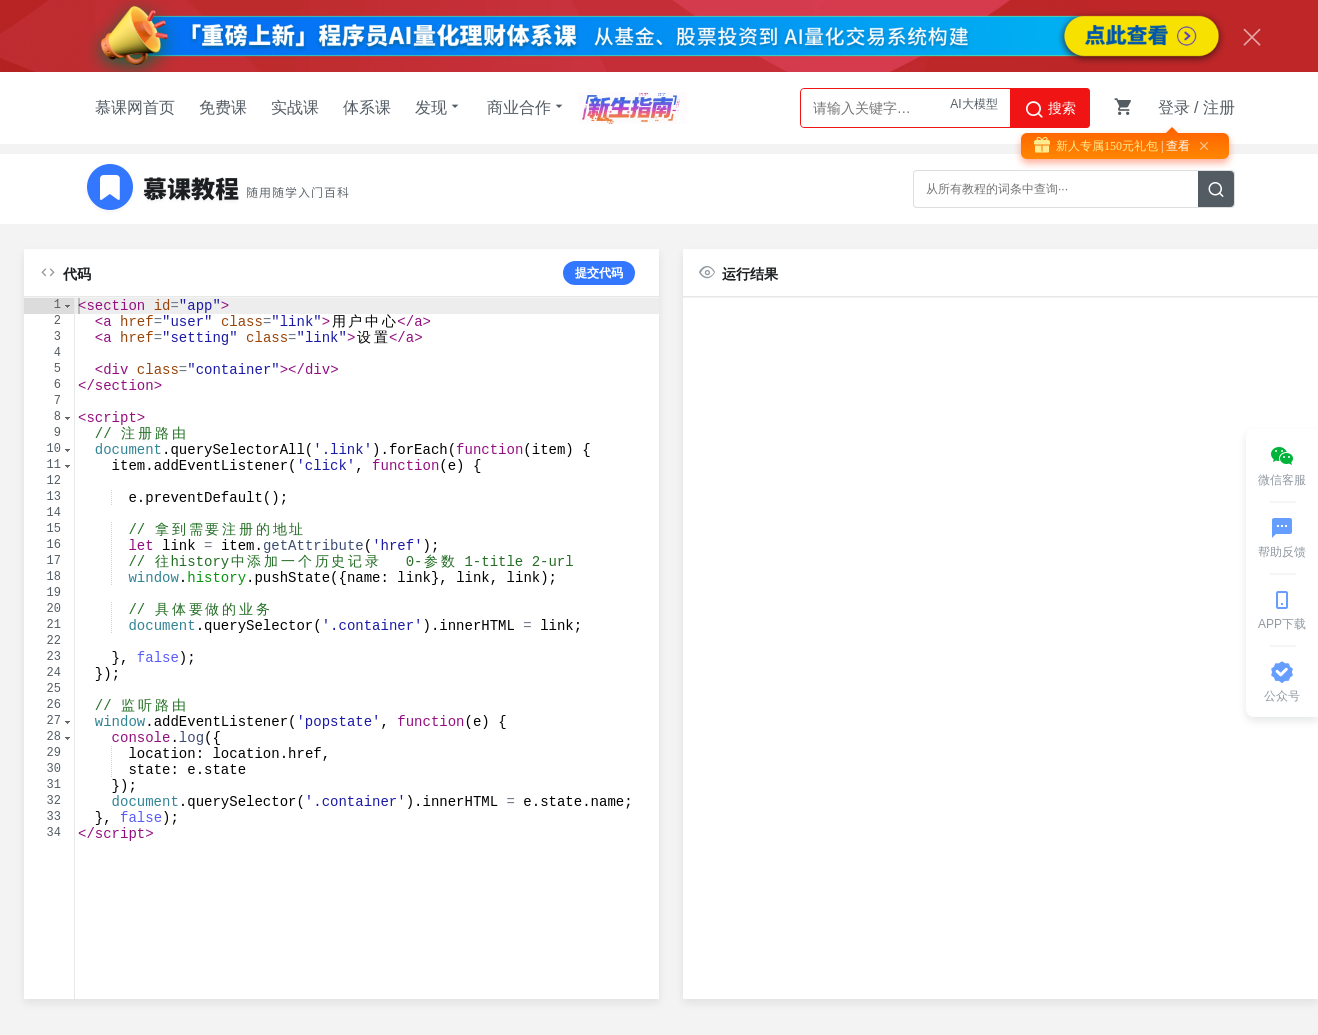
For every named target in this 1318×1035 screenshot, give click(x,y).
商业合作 (527, 107)
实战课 (295, 107)
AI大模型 (973, 108)
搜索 (1050, 109)
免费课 (223, 107)
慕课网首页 (135, 107)
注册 (1219, 107)
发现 (439, 107)
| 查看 (1174, 146)
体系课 (367, 107)
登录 (1174, 107)
